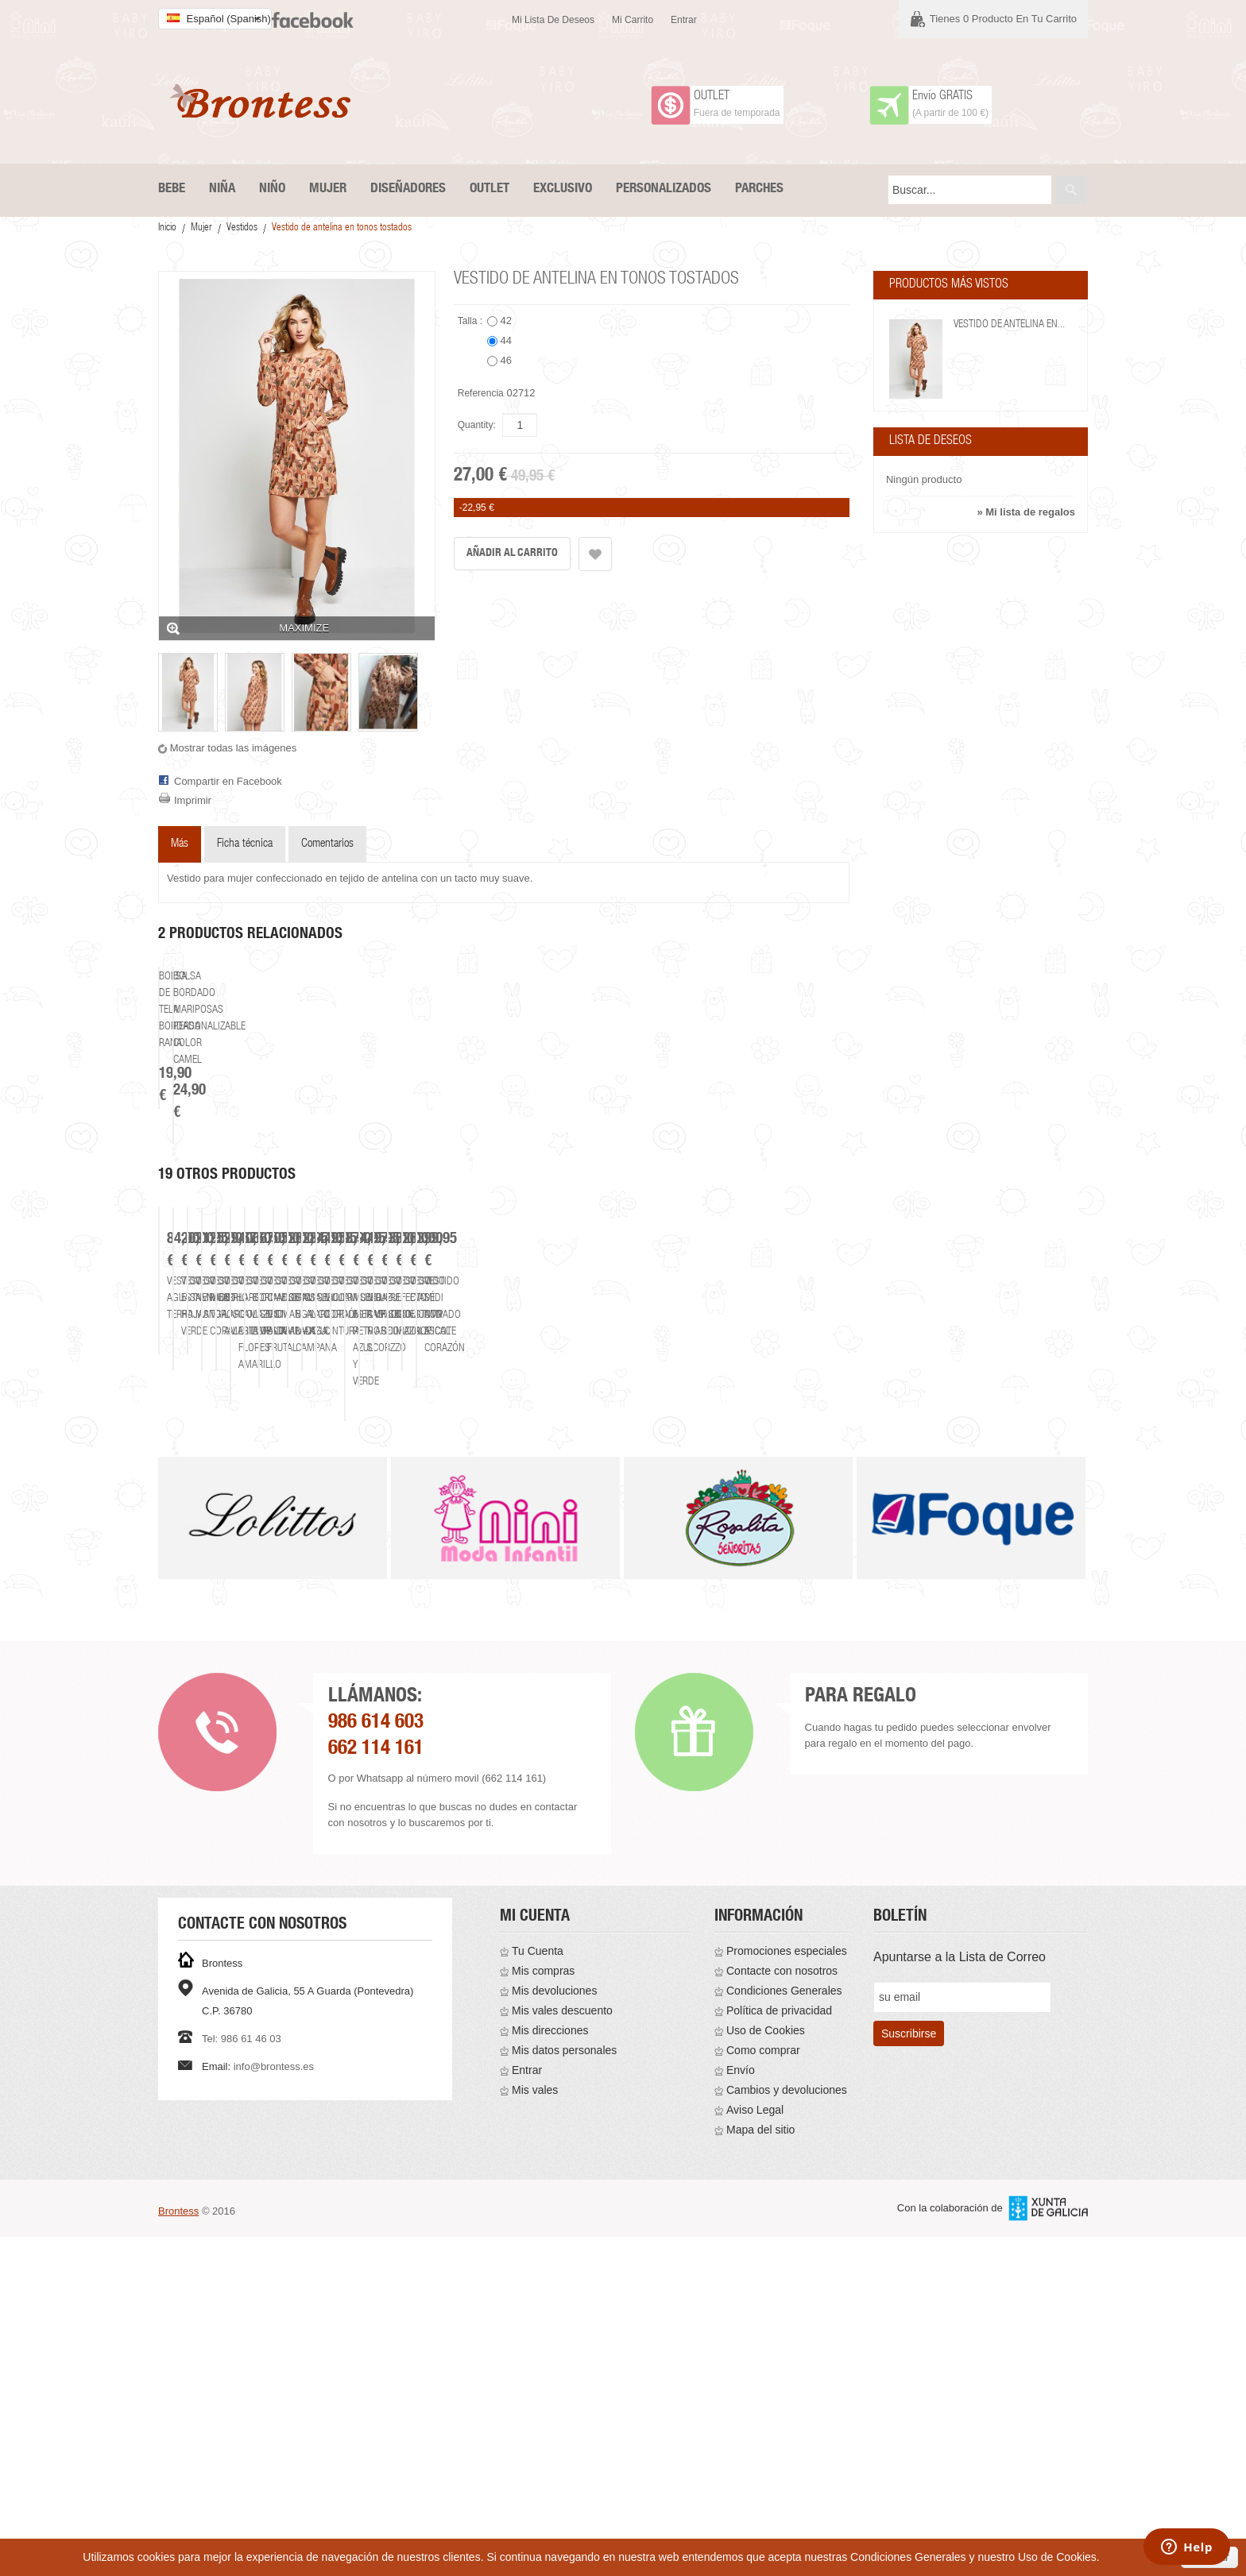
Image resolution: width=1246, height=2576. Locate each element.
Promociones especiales (786, 2290)
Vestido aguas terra (268, 1704)
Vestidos (241, 228)
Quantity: (477, 425)
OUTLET (711, 97)
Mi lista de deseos (553, 19)
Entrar (684, 19)
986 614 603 (376, 2062)
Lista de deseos (930, 441)
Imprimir (192, 800)
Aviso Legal (755, 2449)
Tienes (1003, 19)
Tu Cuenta (537, 2290)
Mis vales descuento (562, 2349)
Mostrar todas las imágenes (233, 748)
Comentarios (327, 844)
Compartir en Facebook (228, 781)
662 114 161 (376, 2089)
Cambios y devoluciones (786, 2429)
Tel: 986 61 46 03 (241, 2378)
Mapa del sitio (760, 2468)
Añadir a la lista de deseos (595, 554)
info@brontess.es (274, 2406)
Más (179, 844)
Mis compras (543, 2310)
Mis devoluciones (554, 2329)
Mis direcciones (550, 2369)
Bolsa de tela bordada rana (257, 1239)
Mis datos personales (564, 2389)
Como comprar (763, 2389)
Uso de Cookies (765, 2369)
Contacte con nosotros (782, 2310)
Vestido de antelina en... (1009, 324)
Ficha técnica (245, 844)
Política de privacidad (779, 2349)
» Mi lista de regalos (1026, 512)
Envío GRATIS (942, 97)
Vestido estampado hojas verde (502, 1704)
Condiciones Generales (784, 2329)
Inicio (167, 228)
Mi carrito (632, 19)
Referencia (481, 393)
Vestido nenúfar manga (736, 1704)
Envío (740, 2409)
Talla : (472, 320)
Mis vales (535, 2429)
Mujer (201, 228)
